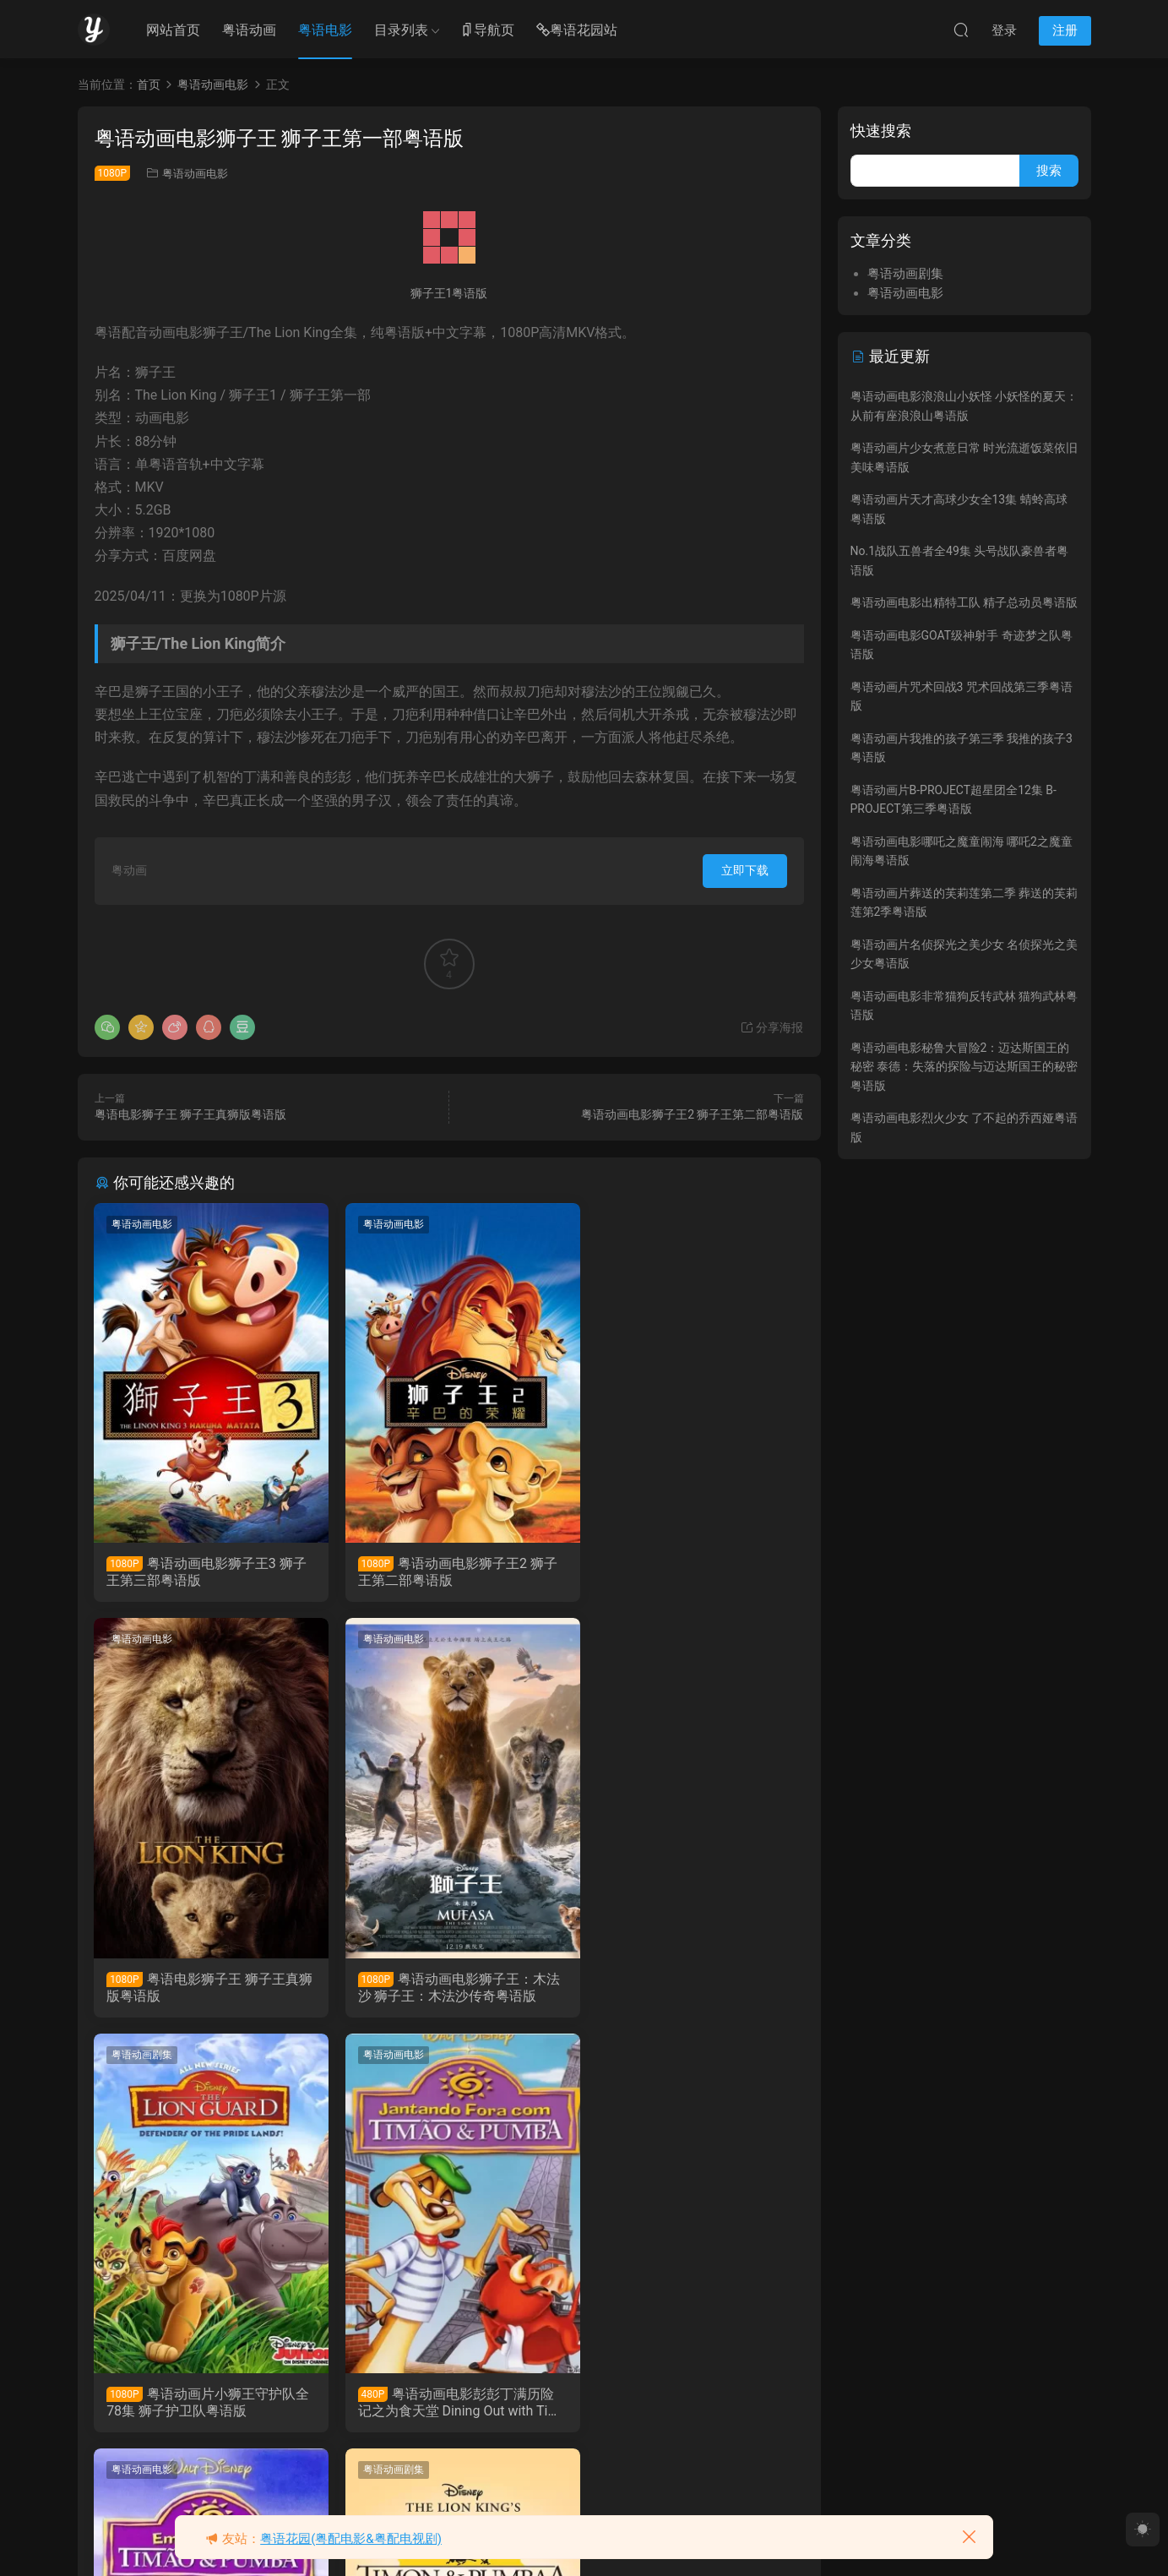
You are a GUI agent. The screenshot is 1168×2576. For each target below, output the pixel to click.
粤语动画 (249, 30)
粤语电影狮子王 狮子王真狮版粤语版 (190, 1114)
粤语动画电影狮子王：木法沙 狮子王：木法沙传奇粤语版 (203, 1987)
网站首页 (173, 30)
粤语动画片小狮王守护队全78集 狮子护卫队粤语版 (443, 1987)
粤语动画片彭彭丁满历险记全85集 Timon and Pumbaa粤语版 (447, 2404)
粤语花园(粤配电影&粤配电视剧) (351, 2538)
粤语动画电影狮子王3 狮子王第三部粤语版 (207, 1571)
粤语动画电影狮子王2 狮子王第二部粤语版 (692, 1114)
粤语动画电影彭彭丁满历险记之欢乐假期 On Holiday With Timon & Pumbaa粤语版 (205, 2404)
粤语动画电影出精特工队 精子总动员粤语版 (964, 602)
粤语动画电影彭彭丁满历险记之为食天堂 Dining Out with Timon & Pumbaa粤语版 (689, 1988)
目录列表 (401, 30)
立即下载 (745, 870)
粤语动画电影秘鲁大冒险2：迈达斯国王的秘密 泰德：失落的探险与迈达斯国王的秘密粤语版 (964, 1066)
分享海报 (771, 1027)
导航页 (487, 31)
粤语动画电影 (195, 173)
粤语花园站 (576, 31)
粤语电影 (325, 30)
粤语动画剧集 (384, 1640)
